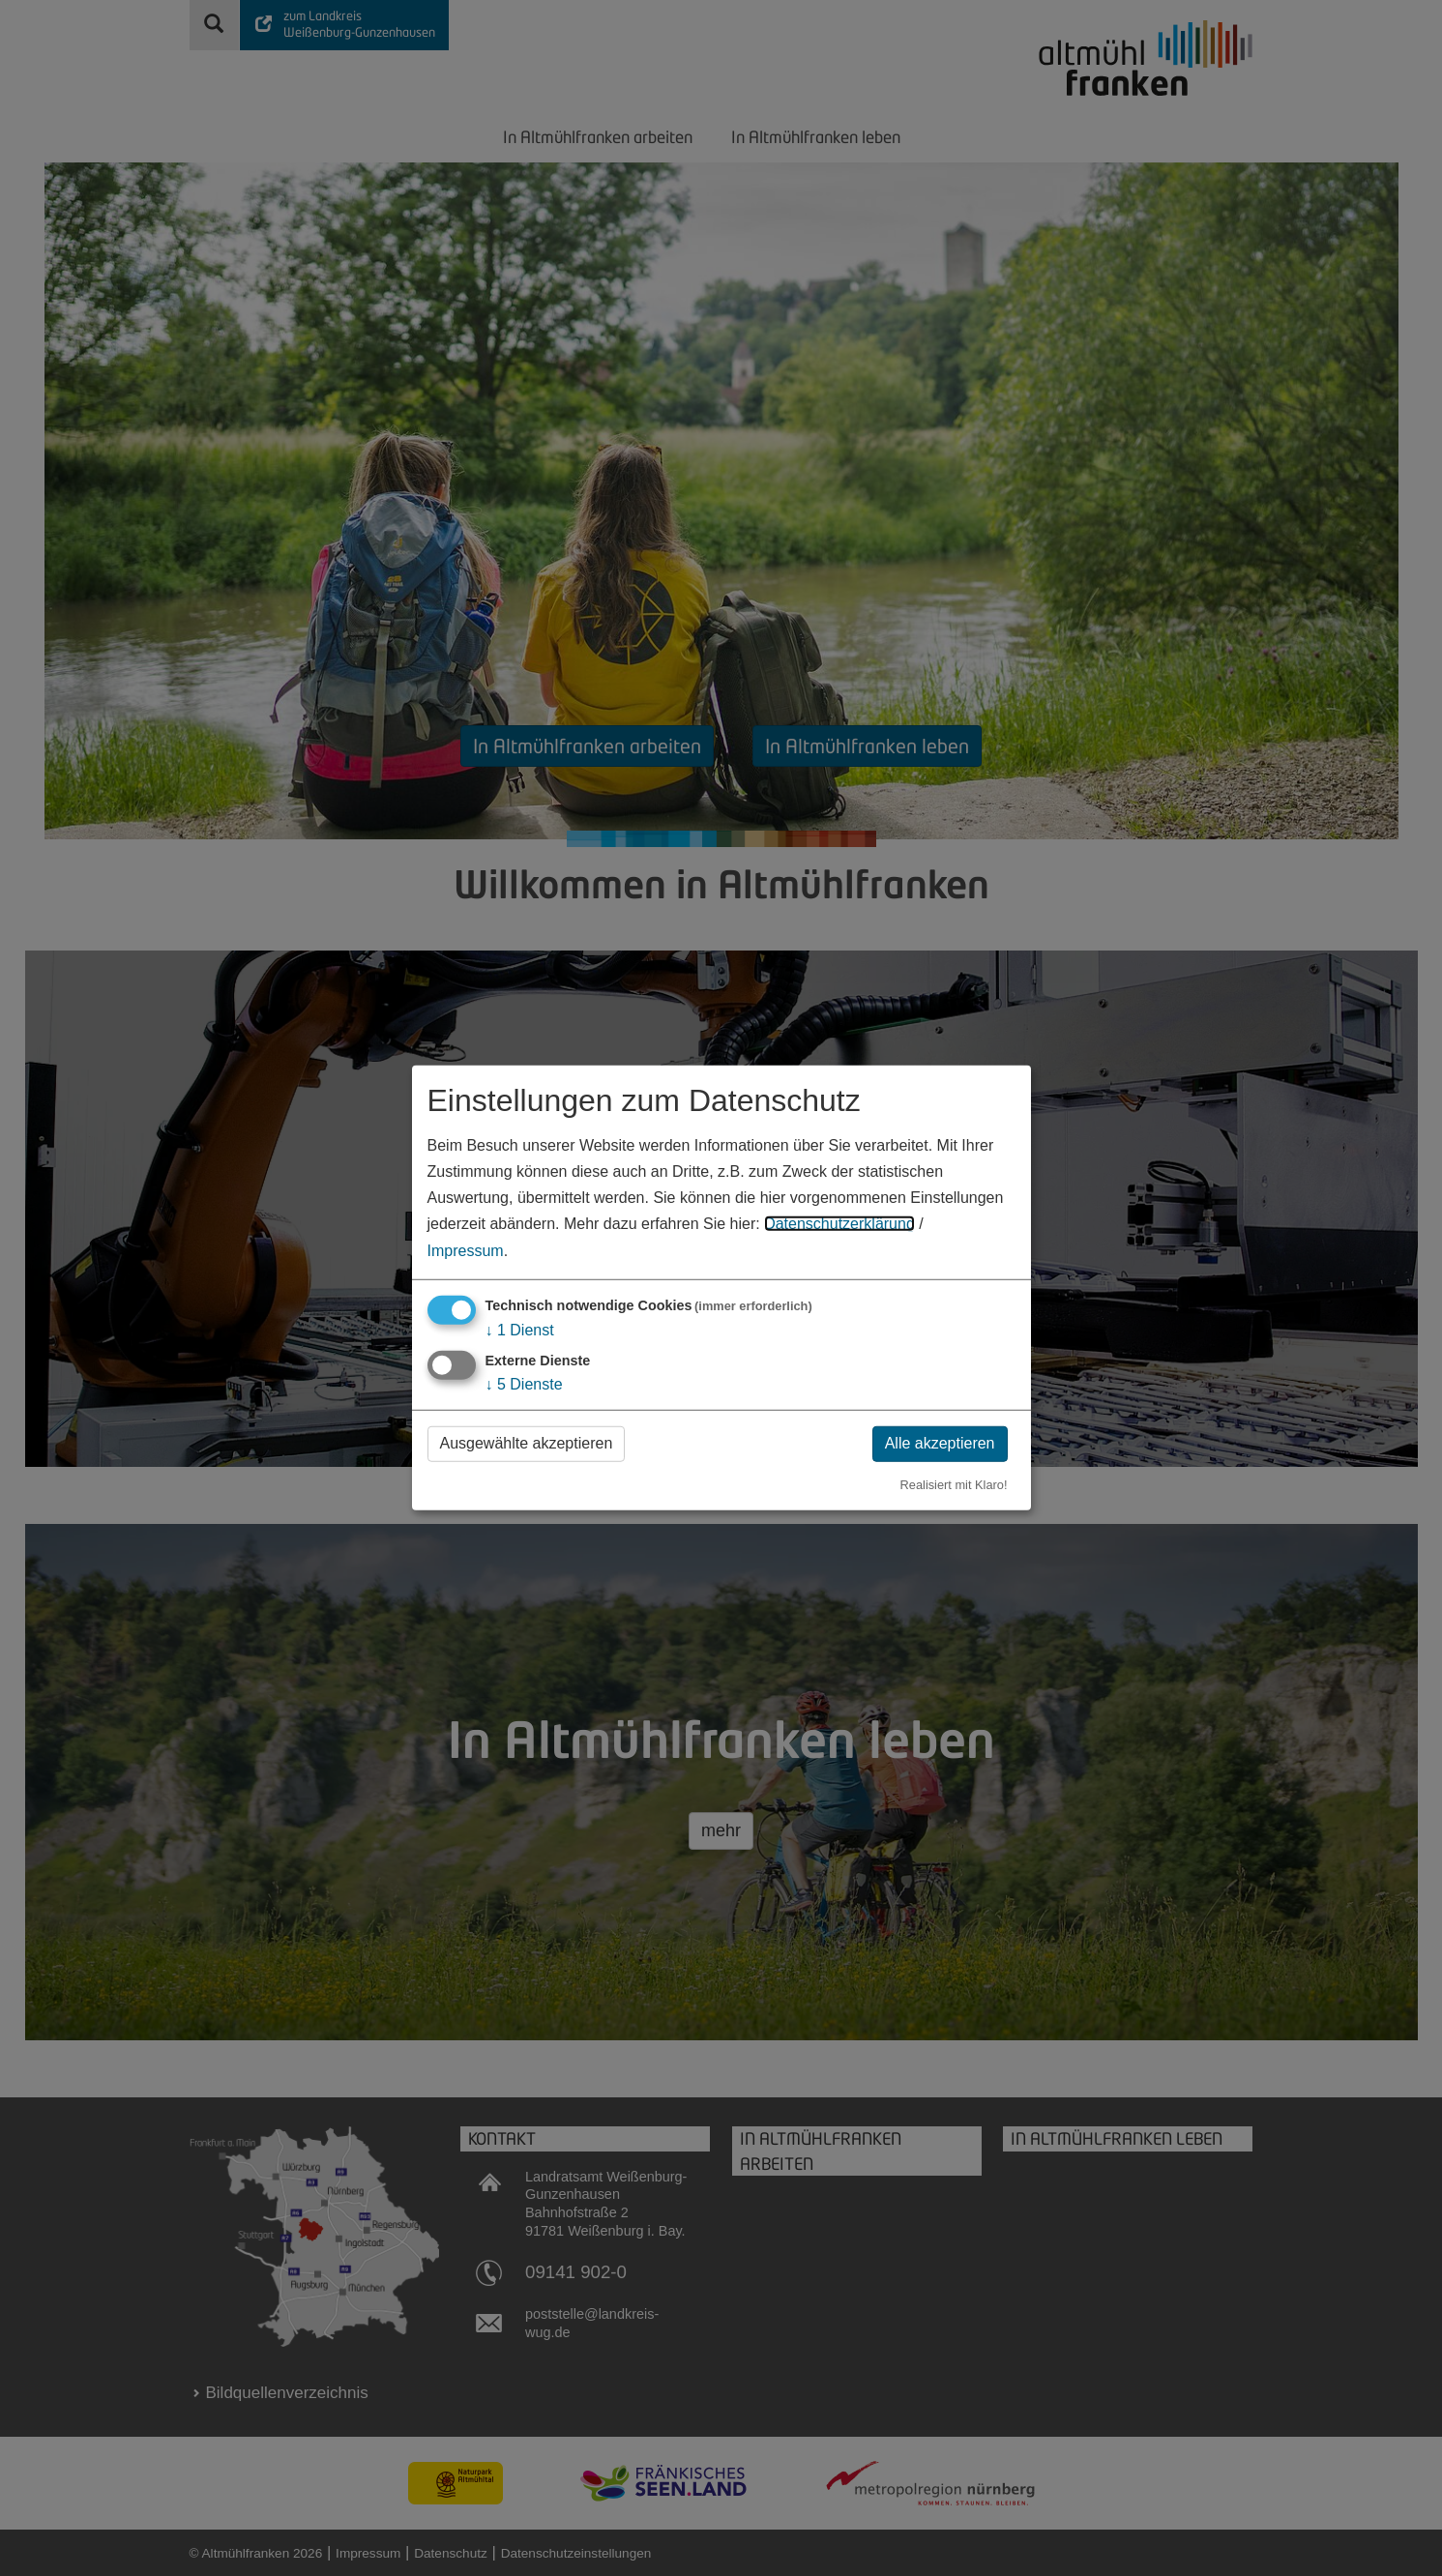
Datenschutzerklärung (839, 1223)
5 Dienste (524, 1384)
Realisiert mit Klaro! (954, 1484)
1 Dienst (520, 1329)
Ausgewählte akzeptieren (526, 1443)
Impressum (465, 1250)
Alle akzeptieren (940, 1443)
